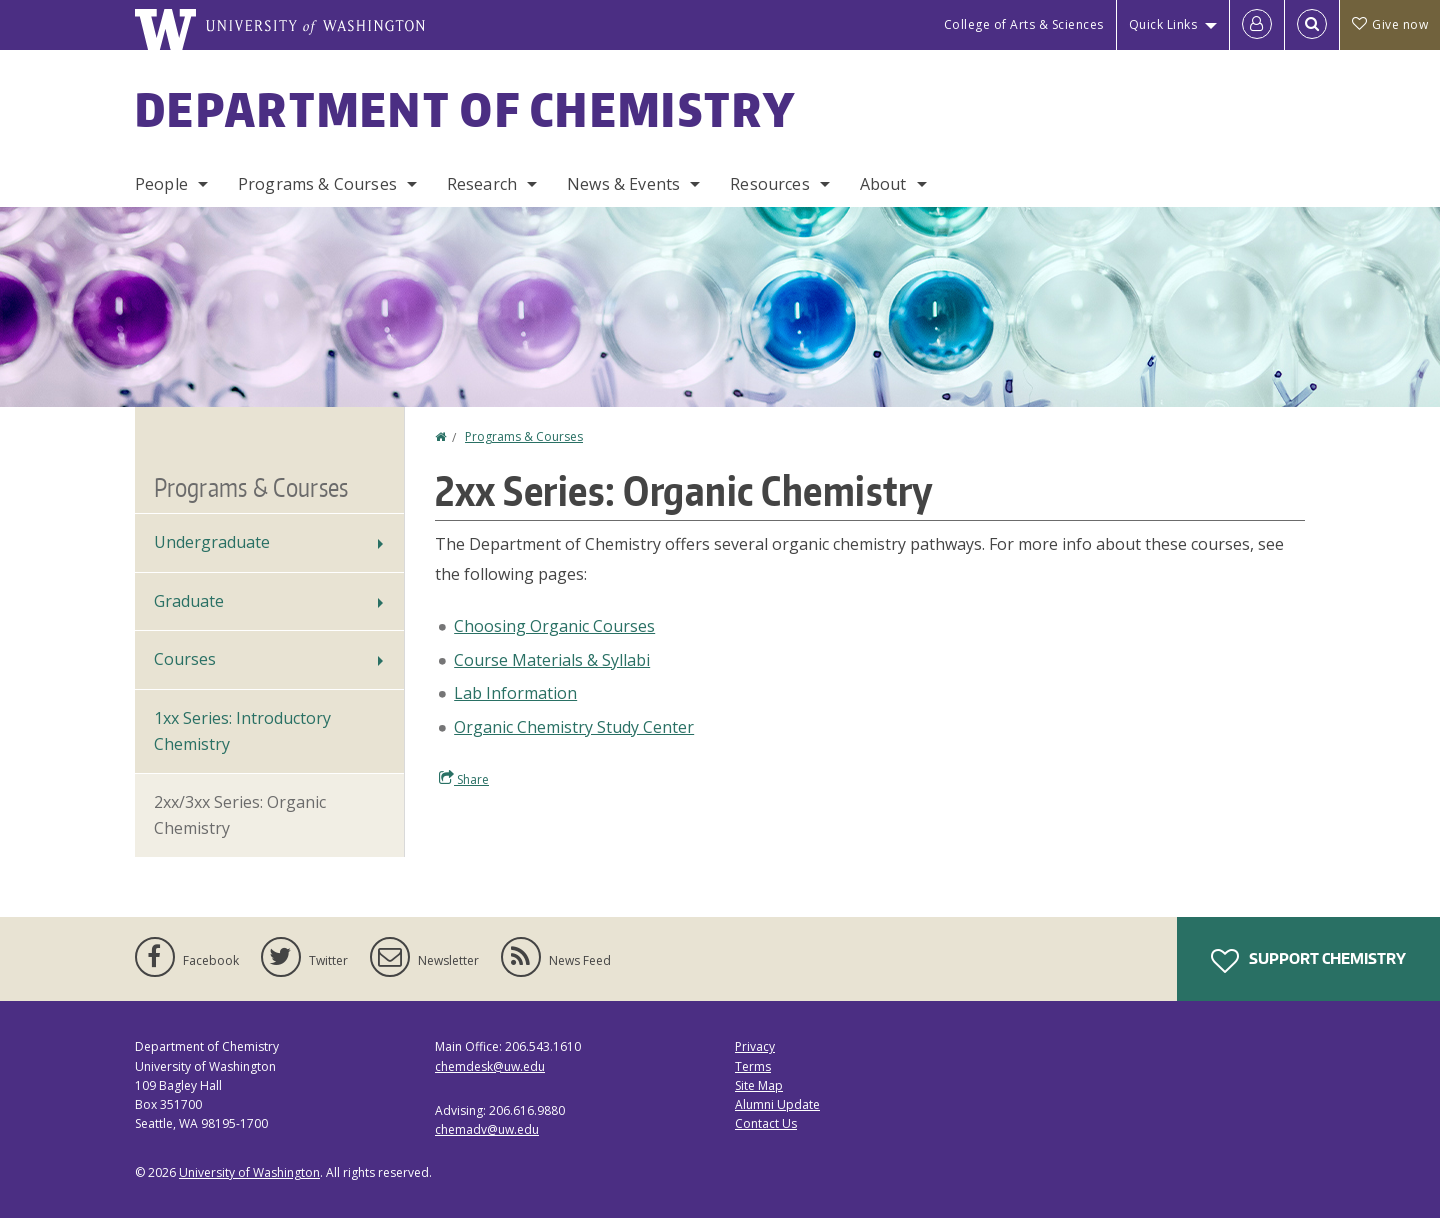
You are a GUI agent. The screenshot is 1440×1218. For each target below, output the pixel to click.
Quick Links (1163, 24)
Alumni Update (777, 1104)
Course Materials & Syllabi (552, 660)
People (161, 184)
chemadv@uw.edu (487, 1129)
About (883, 184)
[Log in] (1257, 25)
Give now (1390, 24)
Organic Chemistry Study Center (574, 727)
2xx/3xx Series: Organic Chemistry (240, 815)
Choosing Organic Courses (554, 626)
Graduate (189, 601)
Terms (753, 1066)
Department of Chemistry (465, 109)
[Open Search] (1312, 25)
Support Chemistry (1308, 961)
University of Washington (249, 1172)
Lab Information (515, 693)
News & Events (623, 184)
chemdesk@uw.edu (490, 1066)
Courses (185, 659)
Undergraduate (212, 542)
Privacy (755, 1046)
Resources (769, 184)
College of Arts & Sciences (1024, 24)
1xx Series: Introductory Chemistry (242, 731)
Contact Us (766, 1123)
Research (482, 184)
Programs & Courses (317, 184)
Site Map (759, 1085)
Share (464, 779)
